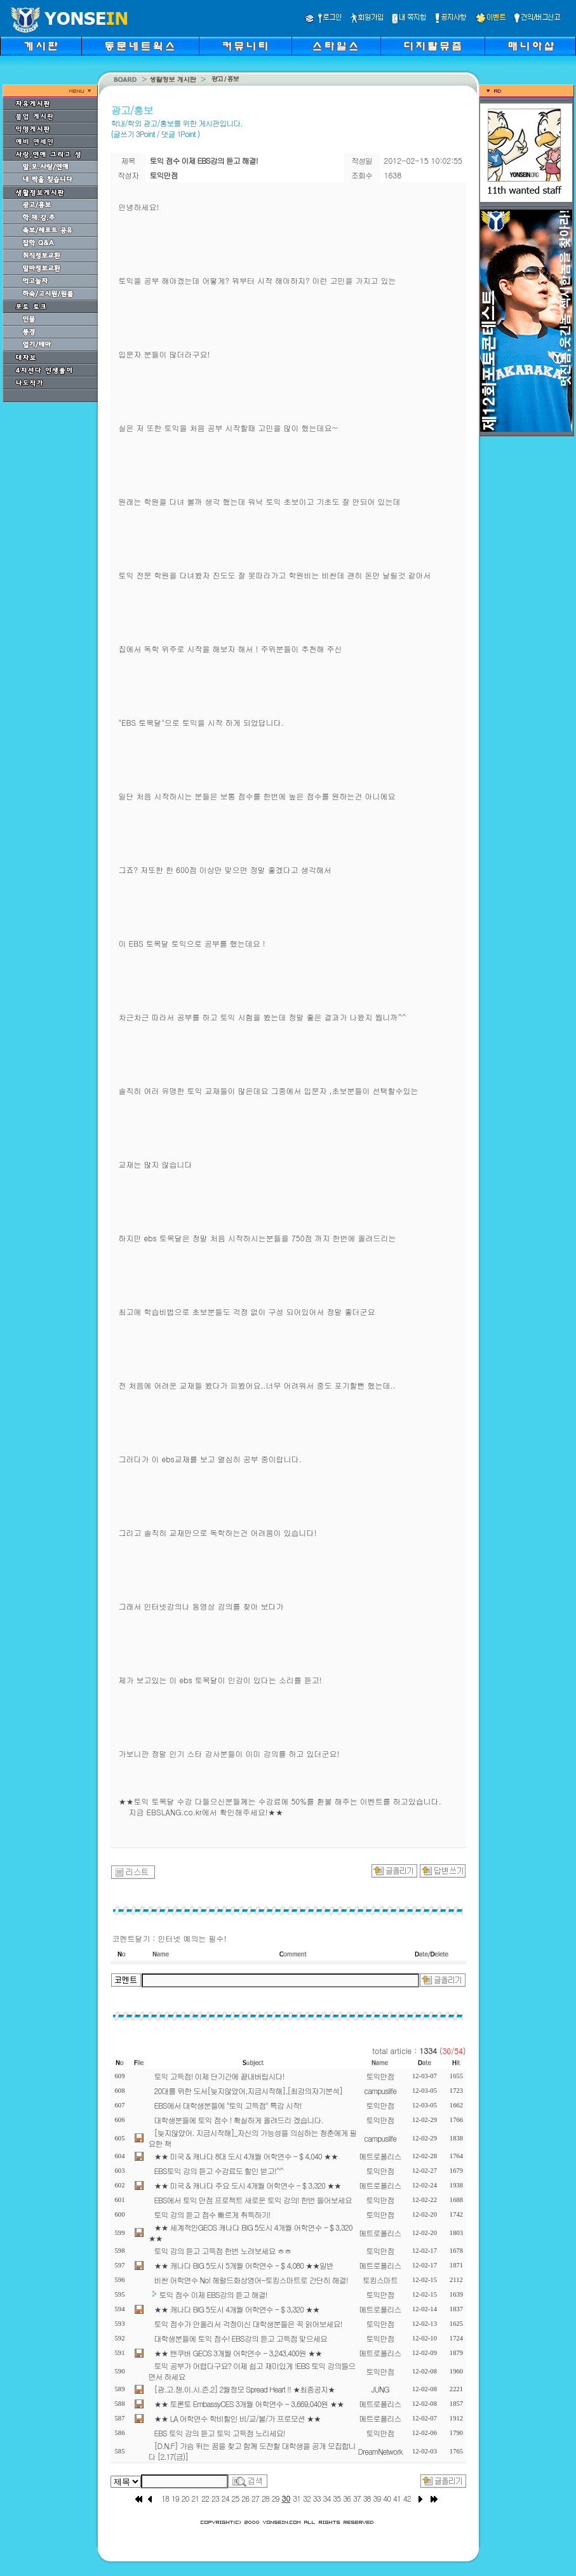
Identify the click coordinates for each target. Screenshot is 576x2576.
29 (275, 2498)
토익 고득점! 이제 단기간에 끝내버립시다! (219, 2076)
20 (185, 2498)
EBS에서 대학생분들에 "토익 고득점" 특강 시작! (228, 2105)
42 (407, 2498)
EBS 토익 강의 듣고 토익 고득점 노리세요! (219, 2432)
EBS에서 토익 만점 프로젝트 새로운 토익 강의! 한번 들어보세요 (253, 2199)
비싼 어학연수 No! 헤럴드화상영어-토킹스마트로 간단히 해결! (251, 2279)
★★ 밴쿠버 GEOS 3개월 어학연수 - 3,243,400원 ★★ (238, 2352)
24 (225, 2498)
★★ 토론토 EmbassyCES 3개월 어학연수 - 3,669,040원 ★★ (249, 2403)
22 (205, 2498)
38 (367, 2498)
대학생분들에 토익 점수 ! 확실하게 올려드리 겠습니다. (238, 2119)
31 (296, 2498)
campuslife (380, 2090)
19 (175, 2498)
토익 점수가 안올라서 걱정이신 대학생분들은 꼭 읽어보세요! (248, 2323)
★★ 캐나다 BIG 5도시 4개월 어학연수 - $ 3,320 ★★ (237, 2309)
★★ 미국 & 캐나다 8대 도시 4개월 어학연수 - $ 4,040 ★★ (246, 2156)
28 (265, 2498)
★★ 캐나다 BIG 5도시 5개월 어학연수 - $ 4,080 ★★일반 (244, 2265)
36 (347, 2498)
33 (317, 2498)
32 (307, 2498)
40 (387, 2498)
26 (245, 2498)
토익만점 (380, 2076)
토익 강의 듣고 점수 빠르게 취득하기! (212, 2214)
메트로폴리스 (380, 2156)
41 (397, 2498)
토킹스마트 (380, 2279)
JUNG (380, 2389)
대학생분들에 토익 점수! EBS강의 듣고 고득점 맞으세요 (240, 2338)
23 (215, 2498)
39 (376, 2498)
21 (195, 2498)
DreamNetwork (380, 2451)
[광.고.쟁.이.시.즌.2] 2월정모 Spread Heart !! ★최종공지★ (244, 2389)
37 (357, 2498)
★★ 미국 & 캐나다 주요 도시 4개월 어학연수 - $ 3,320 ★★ (247, 2185)
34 (327, 2498)
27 (255, 2498)
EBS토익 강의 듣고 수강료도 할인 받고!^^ (218, 2170)
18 (165, 2498)
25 (235, 2498)
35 (336, 2498)
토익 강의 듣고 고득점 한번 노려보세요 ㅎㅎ (222, 2250)
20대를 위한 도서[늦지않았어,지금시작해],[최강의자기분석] (248, 2090)
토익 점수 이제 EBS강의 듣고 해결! (213, 2294)
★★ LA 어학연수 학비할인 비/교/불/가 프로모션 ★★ (237, 2418)
